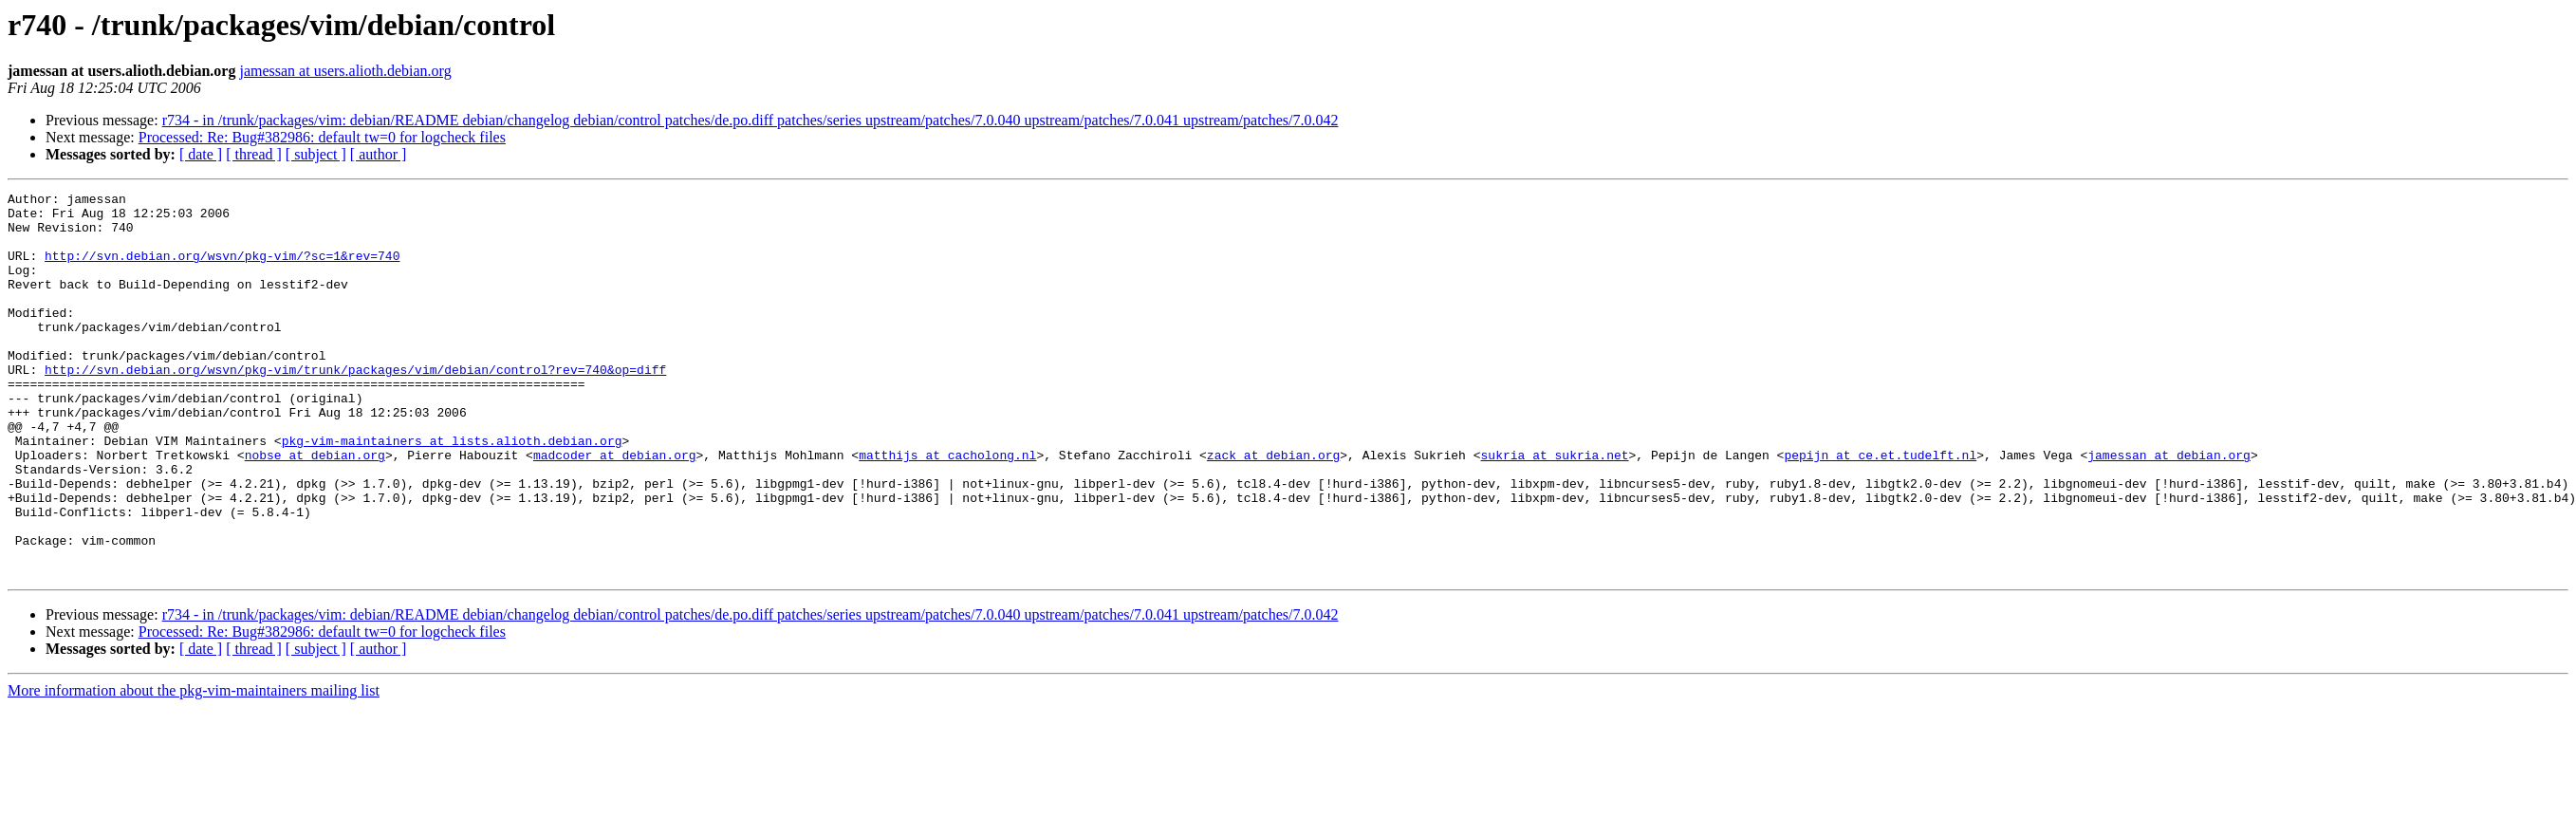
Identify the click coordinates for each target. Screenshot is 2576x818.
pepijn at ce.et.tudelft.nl (1880, 508)
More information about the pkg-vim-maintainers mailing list (194, 767)
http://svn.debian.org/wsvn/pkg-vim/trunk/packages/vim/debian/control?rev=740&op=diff (355, 406)
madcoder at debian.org (614, 508)
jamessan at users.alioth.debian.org (345, 71)
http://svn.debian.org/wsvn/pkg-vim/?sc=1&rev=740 (222, 269)
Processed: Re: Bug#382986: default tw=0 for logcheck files (322, 137)
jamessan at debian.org (2169, 508)
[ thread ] (254, 154)
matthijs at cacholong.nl (947, 508)
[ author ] (378, 154)
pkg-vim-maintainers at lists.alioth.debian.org (452, 491)
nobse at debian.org (315, 508)
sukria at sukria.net (1554, 508)
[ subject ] (316, 154)
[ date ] (200, 154)
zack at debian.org (1273, 508)
